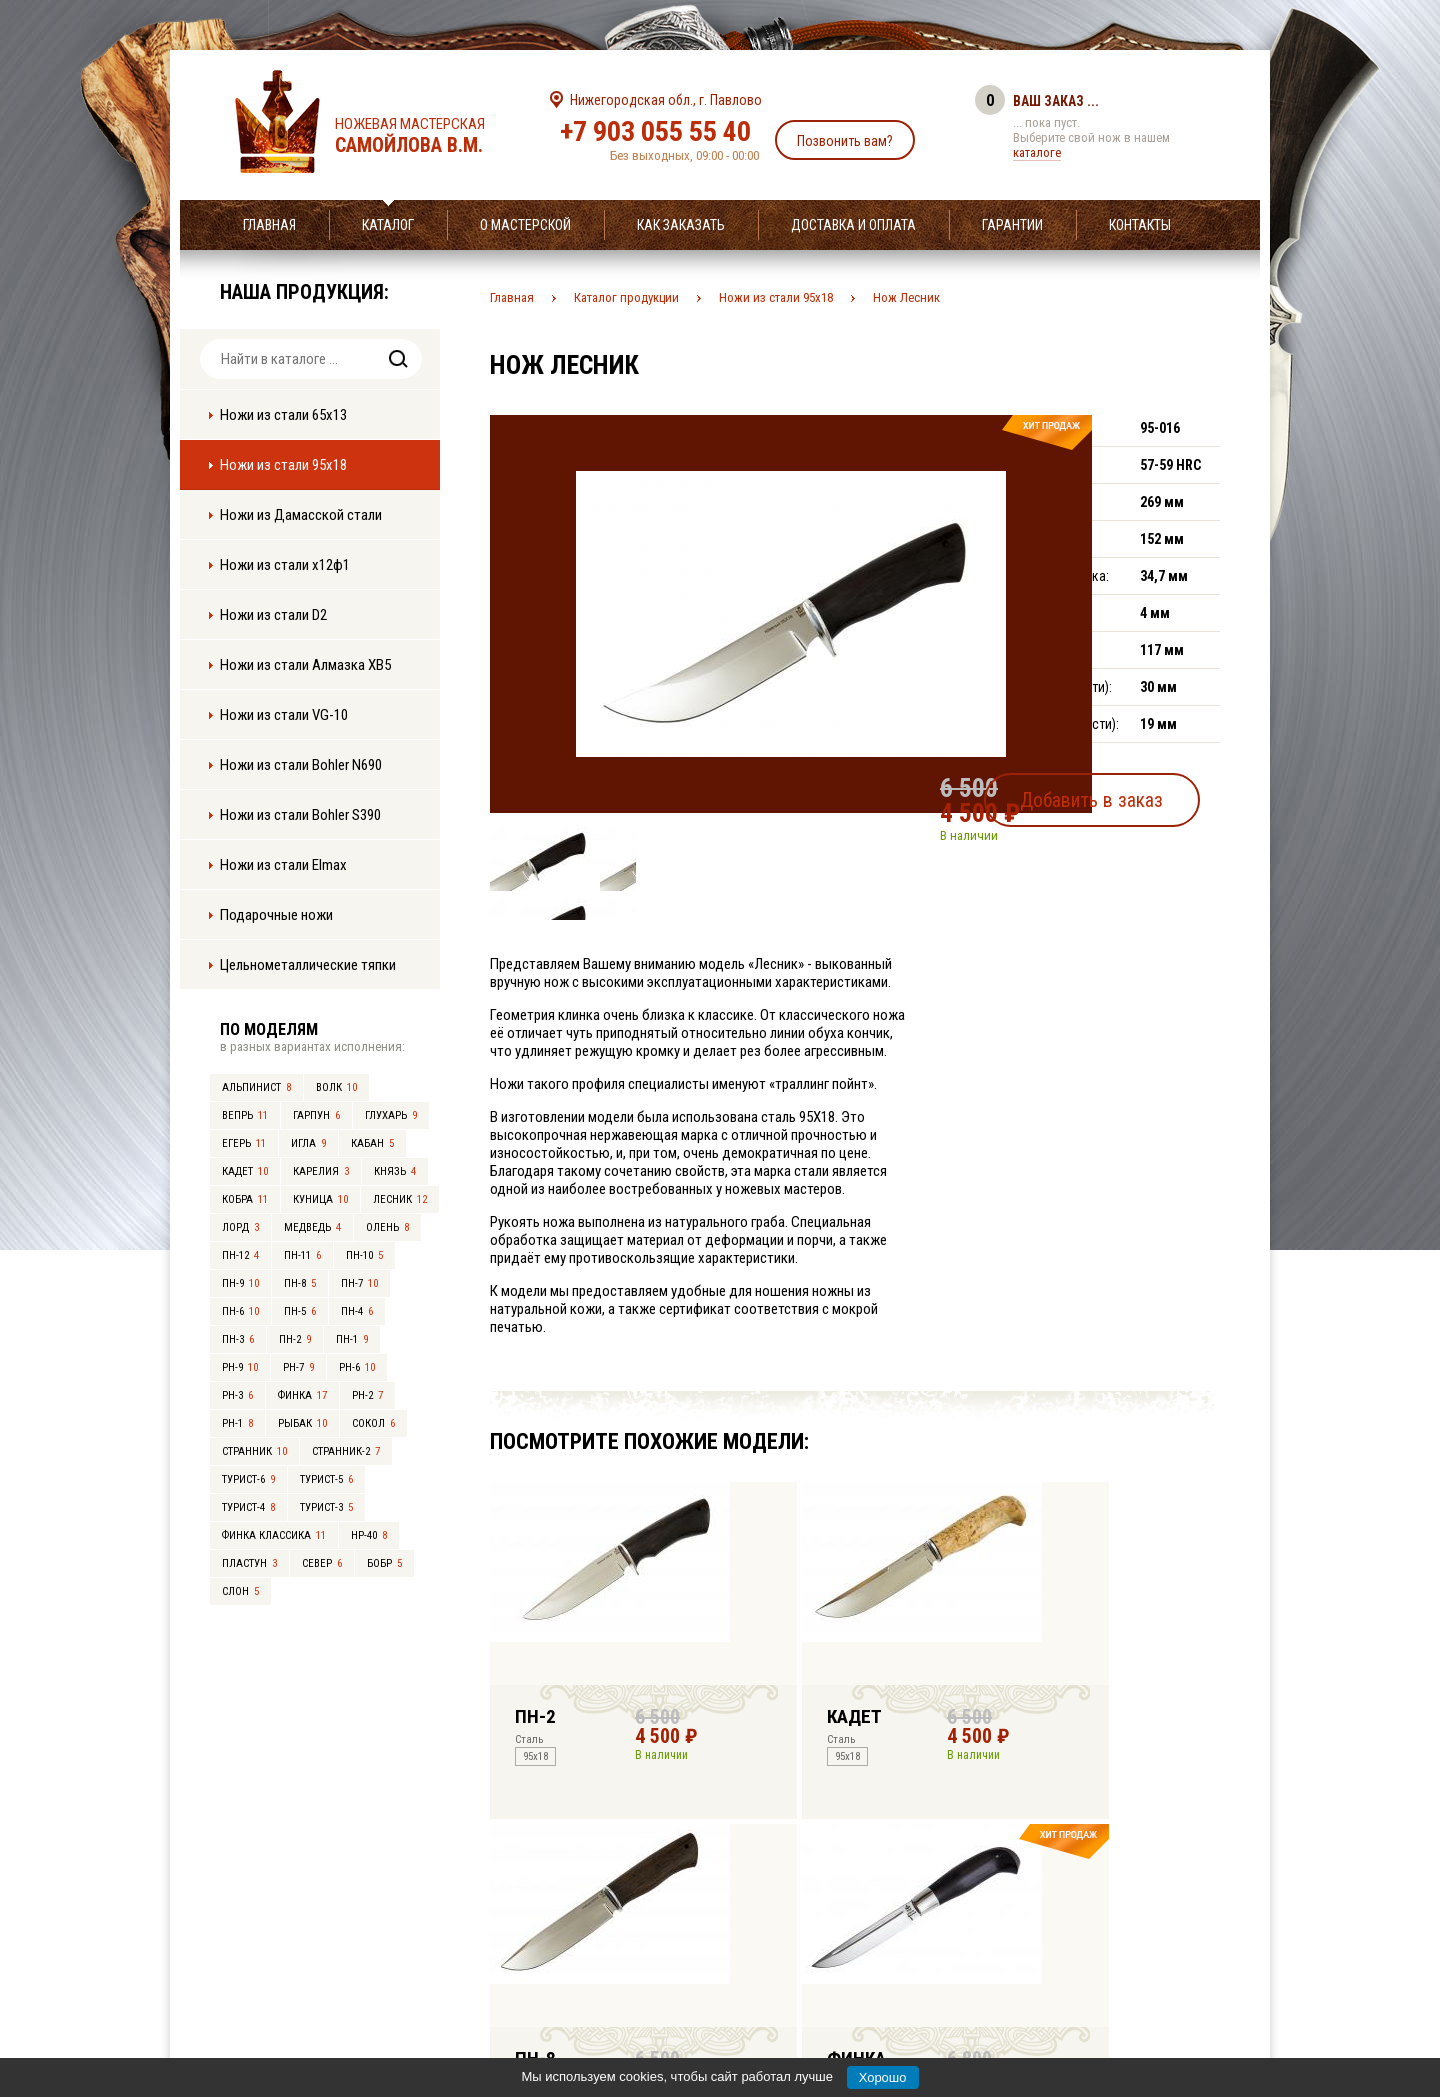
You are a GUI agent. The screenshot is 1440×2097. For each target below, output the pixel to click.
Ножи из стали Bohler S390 (300, 815)
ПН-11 (302, 1255)
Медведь (312, 1227)
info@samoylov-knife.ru (868, 1957)
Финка (302, 1395)
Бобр (384, 1563)
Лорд (240, 1227)
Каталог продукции (626, 297)
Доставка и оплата (853, 225)
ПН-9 (240, 1283)
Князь (395, 1171)
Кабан (372, 1143)
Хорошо (883, 2077)
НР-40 (369, 1535)
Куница (320, 1199)
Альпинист (256, 1087)
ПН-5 (300, 1311)
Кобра (245, 1199)
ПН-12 (240, 1255)
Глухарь (391, 1115)
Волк (336, 1087)
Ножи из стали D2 (273, 615)
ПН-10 (364, 1255)
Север (322, 1563)
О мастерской (525, 225)
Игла (308, 1143)
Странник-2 (346, 1451)
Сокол (373, 1423)
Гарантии (1012, 225)
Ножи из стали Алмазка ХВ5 (305, 665)
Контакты (1140, 225)
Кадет (245, 1171)
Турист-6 (248, 1479)
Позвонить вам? (845, 141)
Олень (387, 1227)
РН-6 (357, 1367)
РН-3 (237, 1395)
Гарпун (316, 1115)
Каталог (388, 225)
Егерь (244, 1143)
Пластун (249, 1563)
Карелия (321, 1171)
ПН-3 (238, 1339)
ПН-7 (359, 1283)
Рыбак (302, 1423)
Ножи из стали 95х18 (283, 465)
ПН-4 (357, 1311)
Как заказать (681, 225)
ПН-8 (300, 1283)
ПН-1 (352, 1339)
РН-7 (298, 1367)
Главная (269, 225)
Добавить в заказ (1125, 794)
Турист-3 (326, 1507)
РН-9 (240, 1367)
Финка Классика (274, 1535)
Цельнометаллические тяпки (308, 965)
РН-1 (237, 1423)
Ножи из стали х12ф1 (285, 565)
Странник (254, 1451)
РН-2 (367, 1395)
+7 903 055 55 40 (655, 131)
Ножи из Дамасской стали (301, 515)
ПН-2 (295, 1339)
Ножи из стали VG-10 (284, 715)
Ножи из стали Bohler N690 (301, 765)
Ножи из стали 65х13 (283, 415)
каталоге (1037, 152)
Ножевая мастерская (427, 136)
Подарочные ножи (276, 915)
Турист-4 (248, 1507)
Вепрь (245, 1115)
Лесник (400, 1199)
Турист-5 (326, 1479)
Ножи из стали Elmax (283, 865)
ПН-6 (240, 1311)
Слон (240, 1591)
